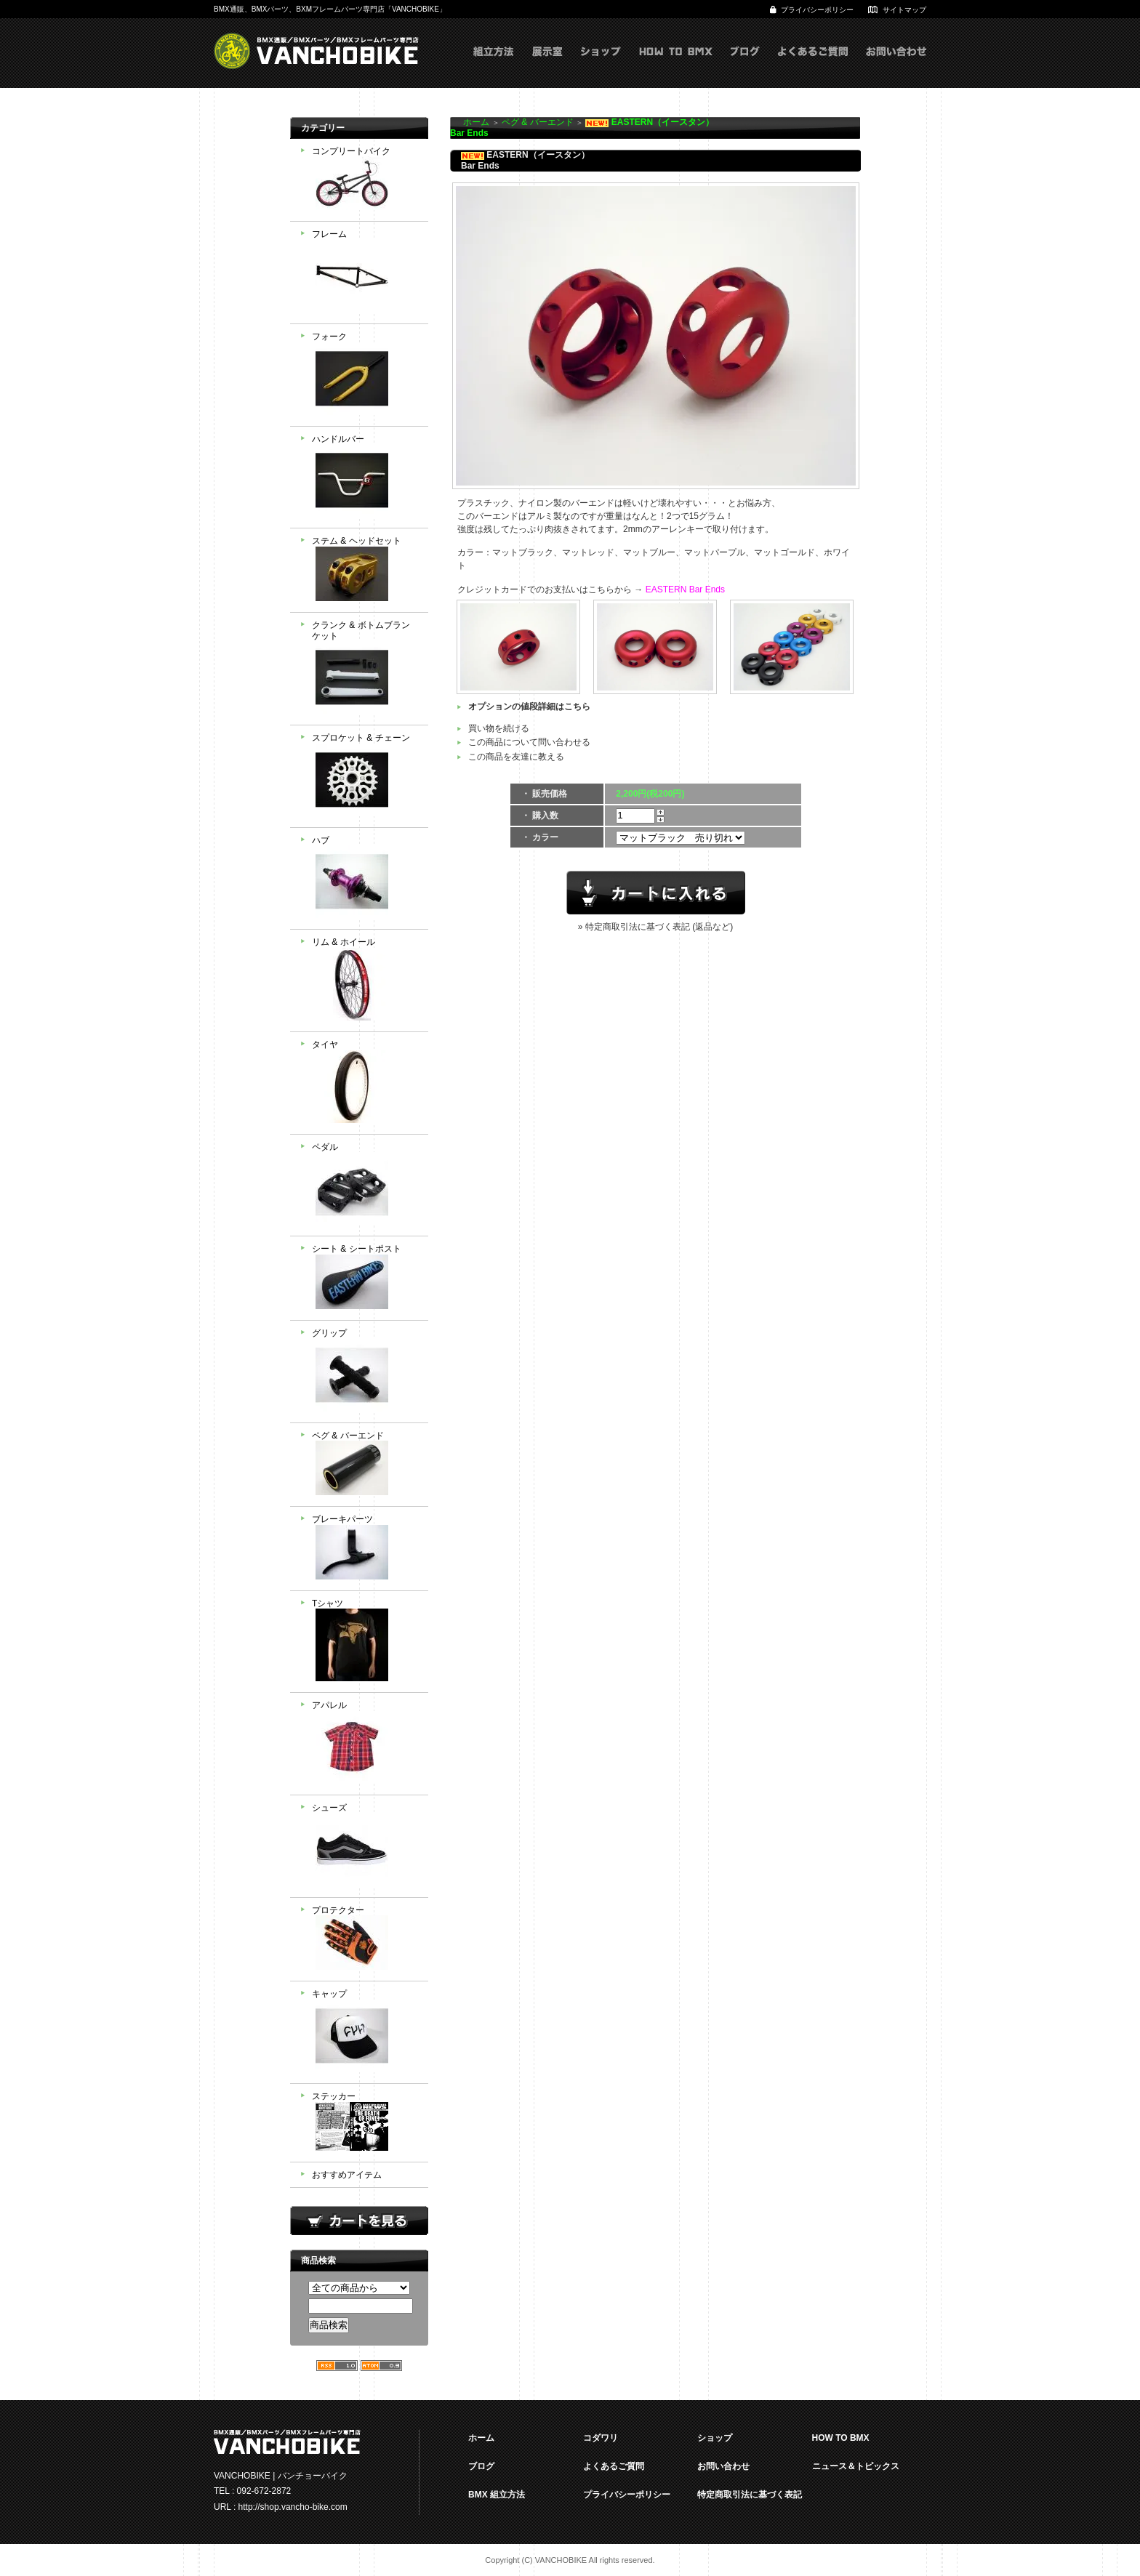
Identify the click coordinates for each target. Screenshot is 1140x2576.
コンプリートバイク (364, 180)
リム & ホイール (364, 980)
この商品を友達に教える (516, 757)
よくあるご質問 (813, 66)
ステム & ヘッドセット (364, 570)
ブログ (745, 66)
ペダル (364, 1185)
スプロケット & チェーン (364, 776)
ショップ (601, 66)
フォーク (364, 375)
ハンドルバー (364, 477)
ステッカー (364, 2122)
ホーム (476, 122)
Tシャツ (364, 1642)
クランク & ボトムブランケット (364, 668)
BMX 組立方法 (496, 2495)
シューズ (364, 1846)
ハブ (364, 878)
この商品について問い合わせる (529, 742)
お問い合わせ (896, 66)
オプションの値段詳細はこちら (529, 706)
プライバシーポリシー (817, 10)
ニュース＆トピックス (855, 2466)
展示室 (547, 66)
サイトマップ (904, 10)
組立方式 (493, 66)
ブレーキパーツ (364, 1548)
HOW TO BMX (675, 66)
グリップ (364, 1371)
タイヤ (364, 1083)
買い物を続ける (498, 728)
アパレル (364, 1743)
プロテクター (364, 1939)
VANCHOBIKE (316, 51)
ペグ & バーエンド (364, 1465)
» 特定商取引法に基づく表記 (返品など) (655, 927)
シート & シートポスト (364, 1278)
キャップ (364, 2032)
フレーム (364, 272)
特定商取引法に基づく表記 (749, 2495)
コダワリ (600, 2438)
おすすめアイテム (347, 2175)
